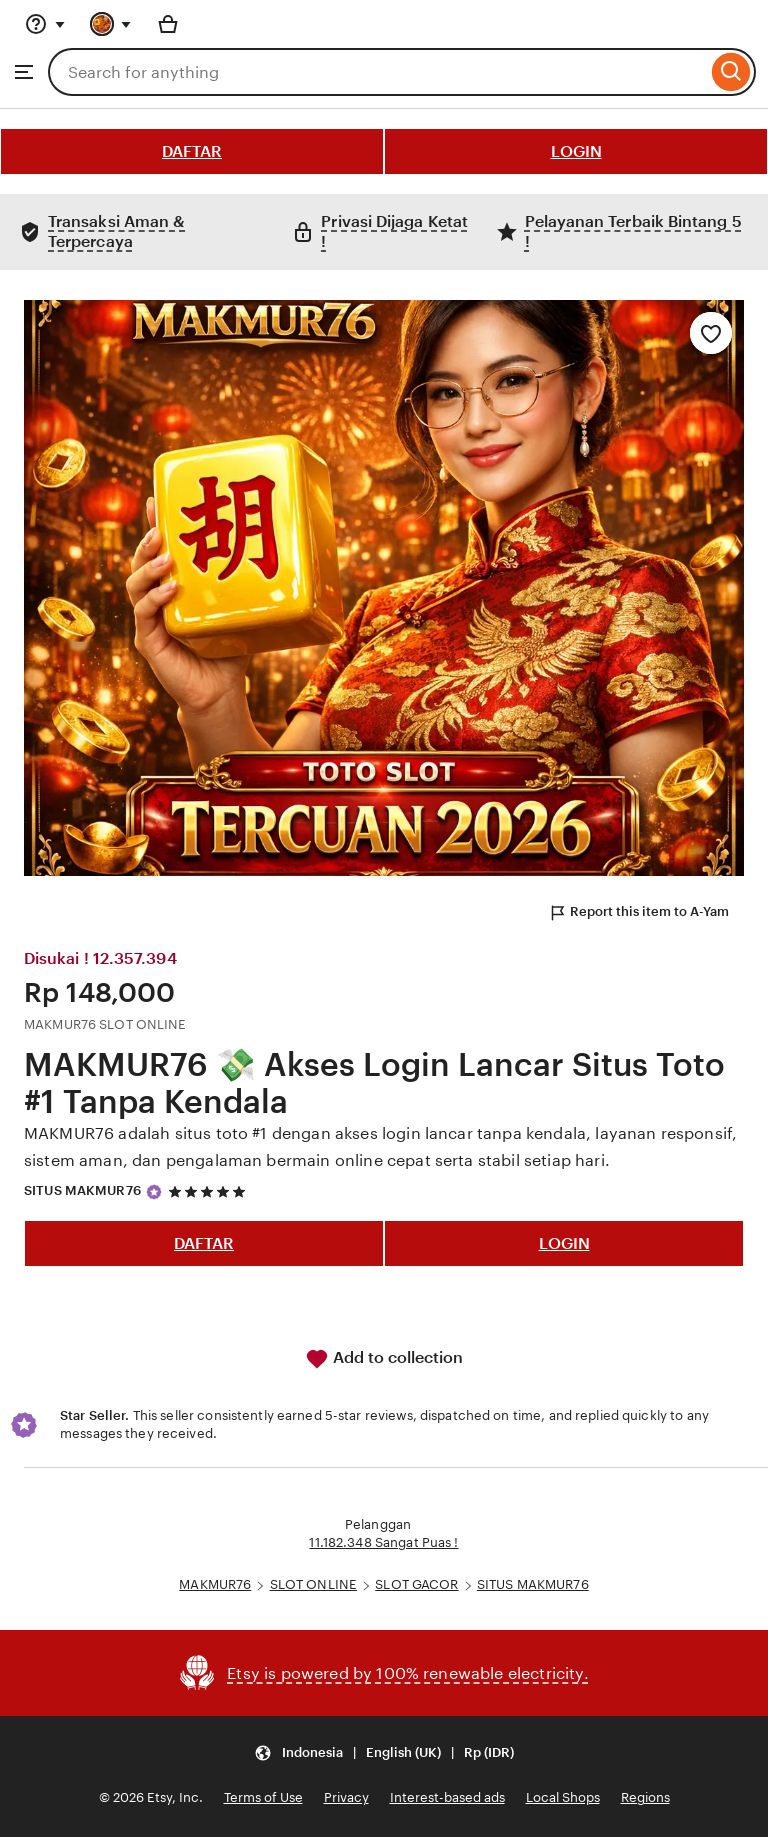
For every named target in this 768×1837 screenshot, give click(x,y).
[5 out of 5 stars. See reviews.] (210, 1191)
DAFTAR (192, 151)
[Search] (731, 72)
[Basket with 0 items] (168, 24)
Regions (645, 1797)
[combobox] (377, 72)
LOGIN (576, 151)
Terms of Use (263, 1797)
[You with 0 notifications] (111, 24)
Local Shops (563, 1797)
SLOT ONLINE (313, 1584)
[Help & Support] (45, 24)
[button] (384, 1752)
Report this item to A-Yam (638, 913)
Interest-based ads (447, 1797)
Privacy (346, 1797)
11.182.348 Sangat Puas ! (383, 1542)
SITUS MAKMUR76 (82, 1190)
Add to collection (384, 1359)
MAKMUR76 (215, 1584)
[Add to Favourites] (711, 333)
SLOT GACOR (416, 1584)
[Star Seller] (154, 1192)
